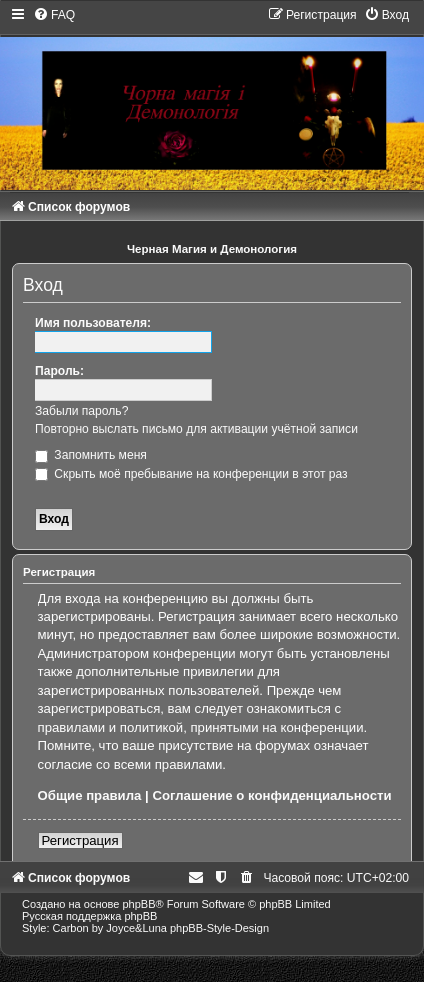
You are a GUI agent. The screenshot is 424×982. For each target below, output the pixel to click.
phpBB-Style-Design (219, 928)
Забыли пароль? (81, 411)
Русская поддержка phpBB (89, 916)
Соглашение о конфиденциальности (271, 795)
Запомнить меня (91, 455)
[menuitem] (54, 15)
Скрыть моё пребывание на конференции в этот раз (191, 474)
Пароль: (59, 371)
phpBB (138, 904)
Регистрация (80, 840)
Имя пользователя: (93, 323)
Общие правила (90, 795)
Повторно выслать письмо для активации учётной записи (196, 429)
